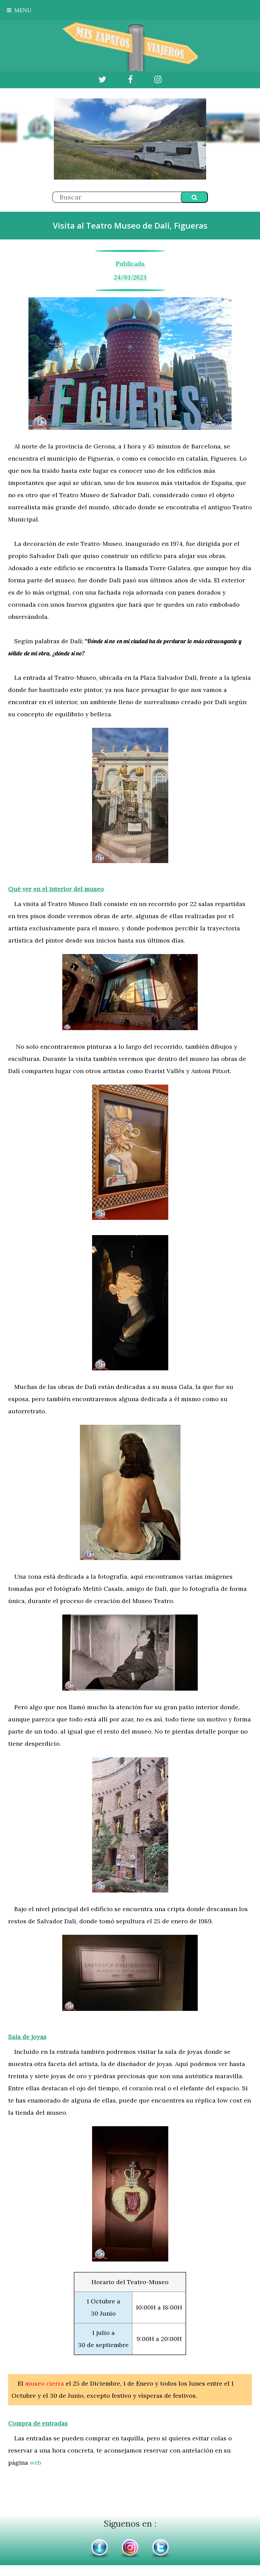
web (35, 2462)
